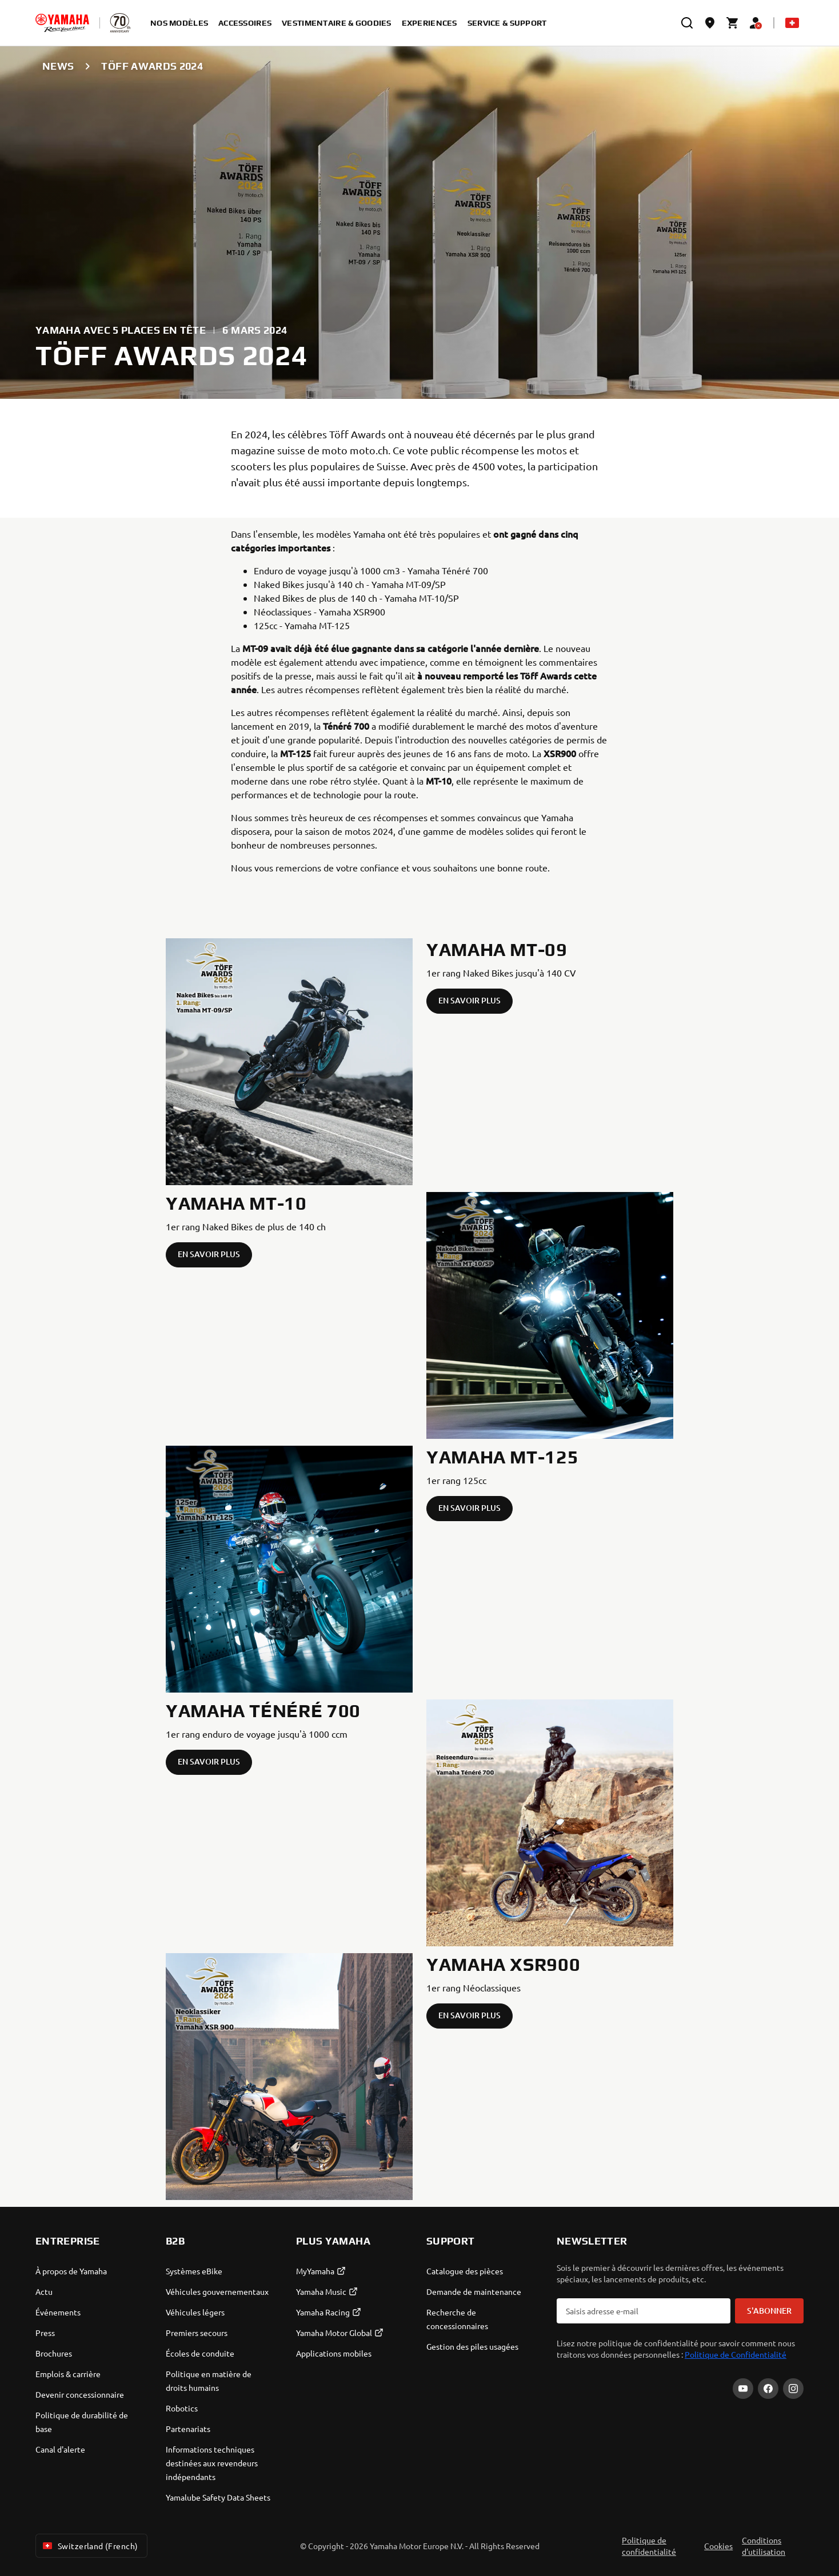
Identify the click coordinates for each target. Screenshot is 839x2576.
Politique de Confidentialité (735, 2354)
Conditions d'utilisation (763, 2546)
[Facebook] (768, 2388)
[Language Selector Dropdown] (792, 22)
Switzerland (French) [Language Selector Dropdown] (89, 2546)
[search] (687, 22)
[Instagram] (793, 2388)
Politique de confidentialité (649, 2546)
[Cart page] (733, 23)
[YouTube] (743, 2388)
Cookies (718, 2546)
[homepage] (62, 23)
